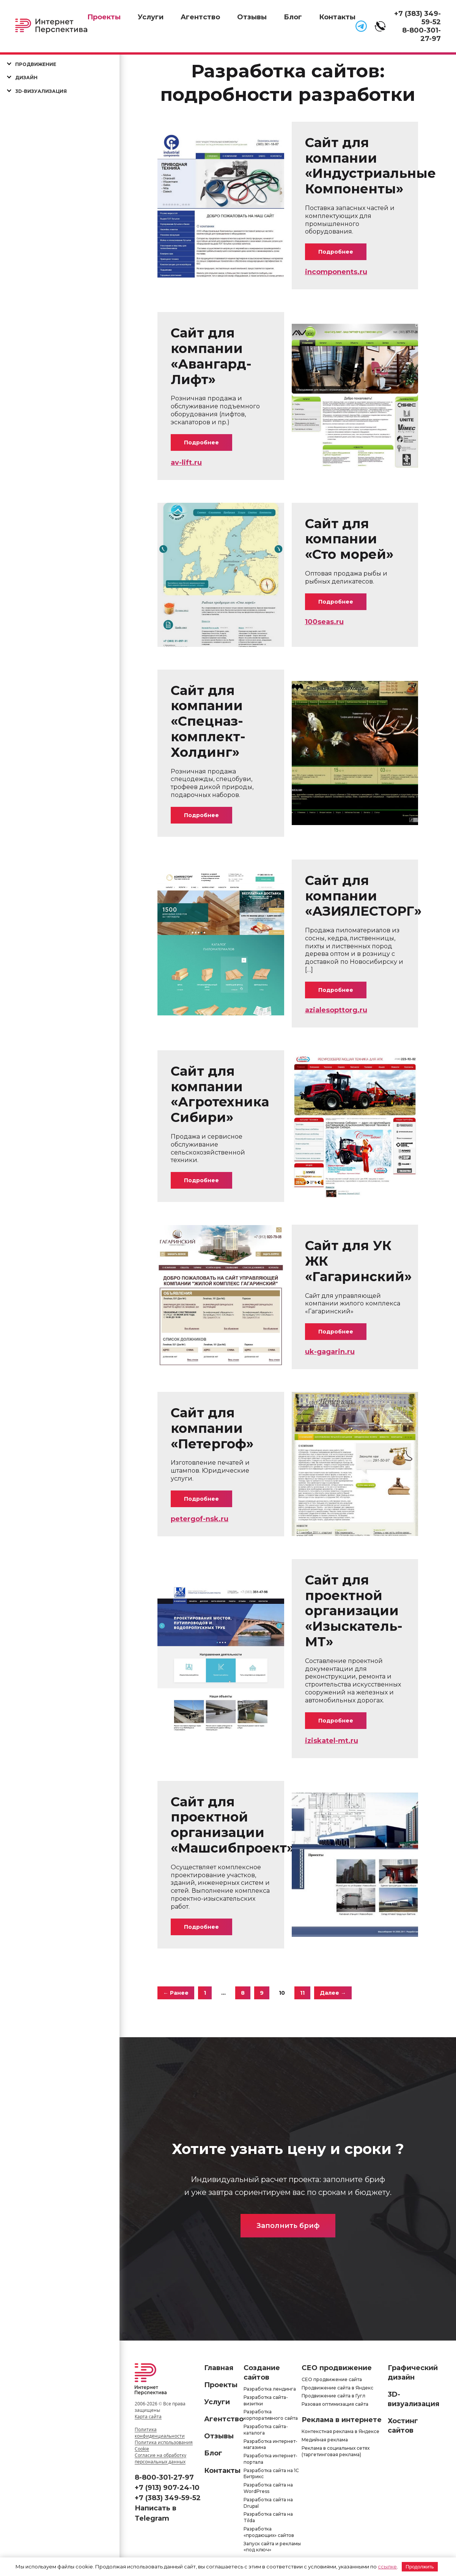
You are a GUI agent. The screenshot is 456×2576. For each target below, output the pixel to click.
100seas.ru (324, 622)
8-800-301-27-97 (421, 34)
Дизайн (26, 77)
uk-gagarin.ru (330, 1352)
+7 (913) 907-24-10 (167, 2487)
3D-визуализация (41, 91)
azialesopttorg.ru (336, 1010)
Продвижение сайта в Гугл (333, 2396)
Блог (293, 17)
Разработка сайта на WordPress (268, 2488)
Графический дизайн (413, 2372)
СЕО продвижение (337, 2368)
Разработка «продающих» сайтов (269, 2532)
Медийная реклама (325, 2440)
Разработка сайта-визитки (266, 2400)
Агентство (200, 17)
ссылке (387, 2566)
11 (302, 1992)
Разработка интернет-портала (270, 2459)
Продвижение (35, 64)
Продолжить (420, 2567)
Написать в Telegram (155, 2513)
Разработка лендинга (270, 2389)
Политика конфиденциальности (160, 2432)
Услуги (151, 17)
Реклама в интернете (342, 2420)
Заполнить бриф (287, 2225)
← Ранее (176, 1992)
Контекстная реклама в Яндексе (340, 2431)
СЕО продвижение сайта (332, 2379)
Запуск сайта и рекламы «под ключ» (272, 2547)
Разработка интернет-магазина (270, 2444)
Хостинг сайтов (403, 2426)
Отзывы (252, 17)
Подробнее (335, 251)
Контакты (337, 17)
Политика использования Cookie (164, 2445)
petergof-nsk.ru (199, 1519)
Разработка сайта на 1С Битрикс (271, 2474)
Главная (218, 2368)
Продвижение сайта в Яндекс (337, 2388)
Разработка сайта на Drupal (268, 2503)
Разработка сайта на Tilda (268, 2517)
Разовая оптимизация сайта (335, 2404)
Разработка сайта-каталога (266, 2430)
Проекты (104, 17)
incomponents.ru (336, 272)
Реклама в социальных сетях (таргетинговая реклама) (336, 2451)
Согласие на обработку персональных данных (160, 2458)
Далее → (333, 1992)
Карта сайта (148, 2416)
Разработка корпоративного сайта (271, 2415)
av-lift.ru (186, 462)
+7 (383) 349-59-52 (168, 2498)
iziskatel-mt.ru (331, 1741)
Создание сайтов (262, 2372)
